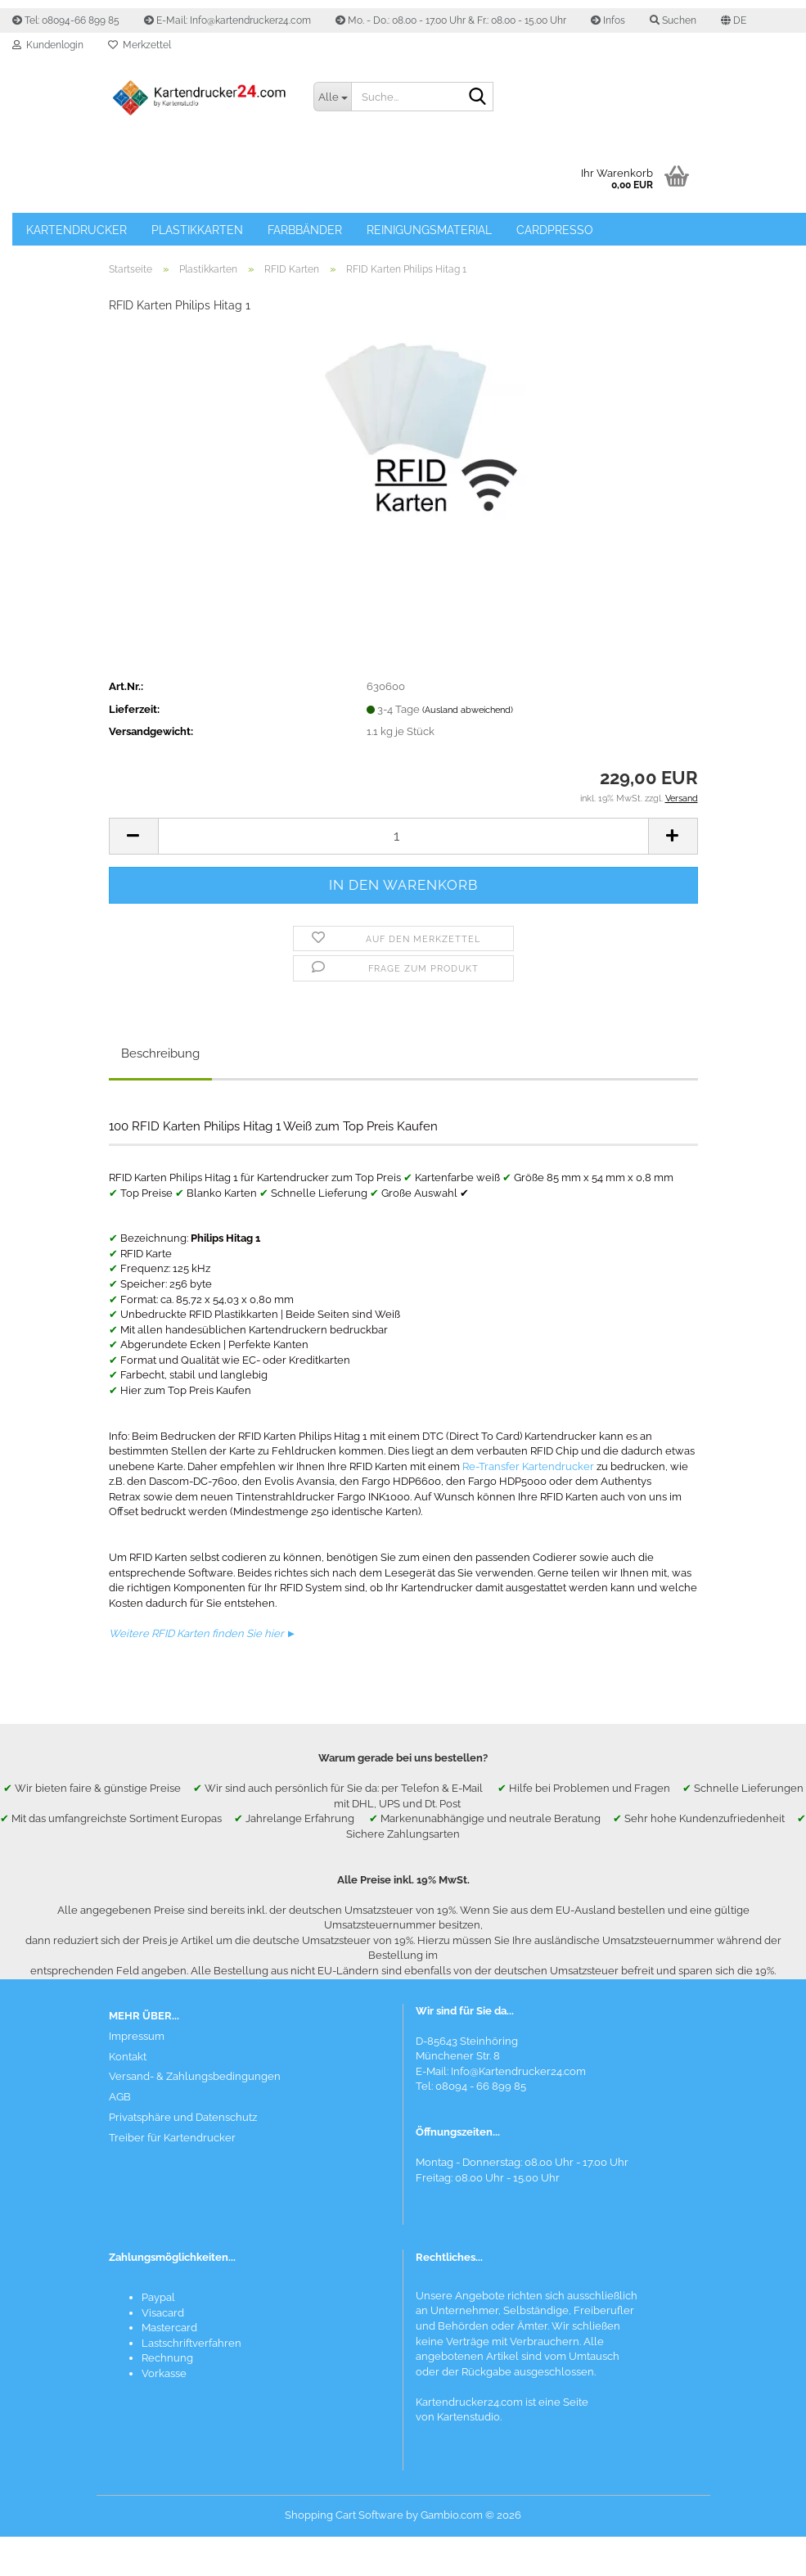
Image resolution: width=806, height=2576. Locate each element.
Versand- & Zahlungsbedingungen (195, 2076)
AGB (120, 2097)
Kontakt (127, 2056)
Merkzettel (139, 45)
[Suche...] (332, 96)
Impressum (136, 2036)
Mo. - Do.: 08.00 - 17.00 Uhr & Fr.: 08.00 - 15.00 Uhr (450, 20)
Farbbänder (305, 230)
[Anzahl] (403, 836)
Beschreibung (160, 1053)
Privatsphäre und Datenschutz (183, 2117)
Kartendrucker (76, 230)
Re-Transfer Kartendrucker (528, 1466)
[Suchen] (477, 97)
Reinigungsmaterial (429, 230)
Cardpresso (554, 230)
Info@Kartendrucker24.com (518, 2071)
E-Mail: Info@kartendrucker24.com (227, 20)
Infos (608, 20)
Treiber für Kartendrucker (172, 2138)
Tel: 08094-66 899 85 (65, 20)
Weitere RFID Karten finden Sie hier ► (203, 1633)
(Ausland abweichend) (467, 710)
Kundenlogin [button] (47, 45)
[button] (734, 20)
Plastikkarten (197, 230)
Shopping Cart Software (344, 2515)
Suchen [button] (673, 20)
